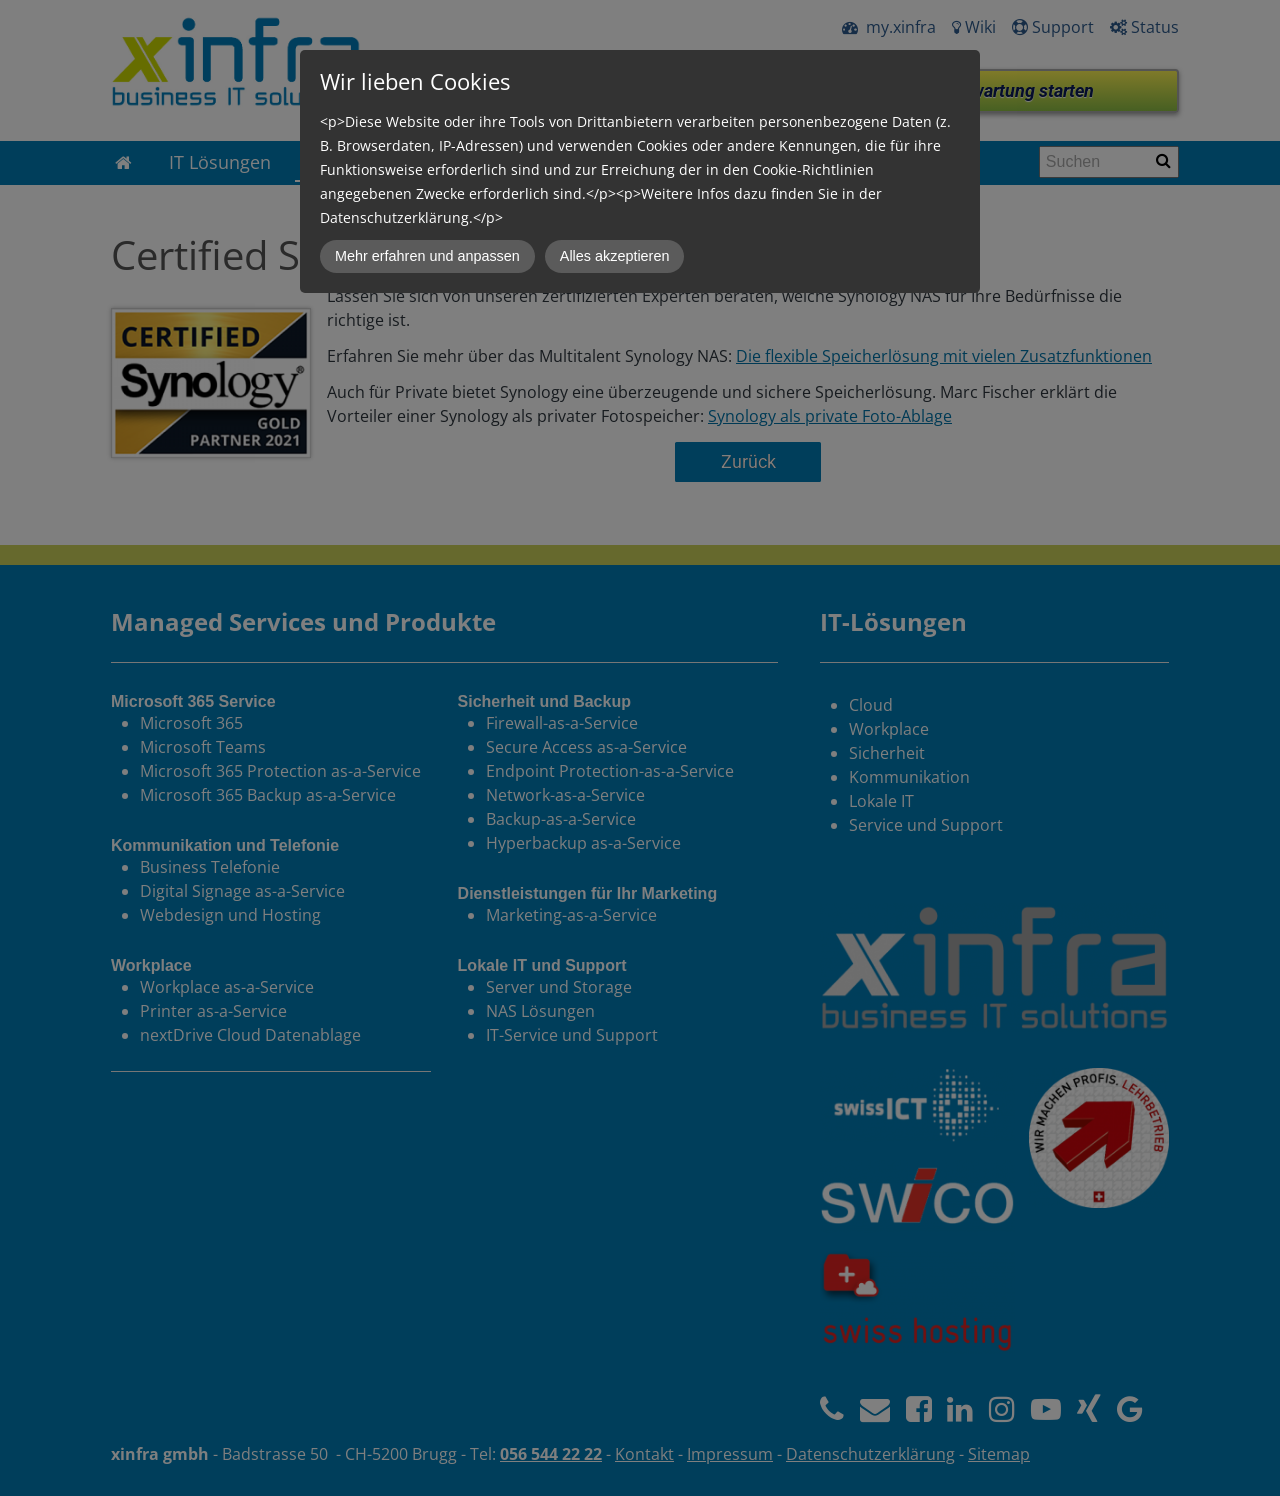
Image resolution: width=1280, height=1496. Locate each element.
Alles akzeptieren (615, 256)
